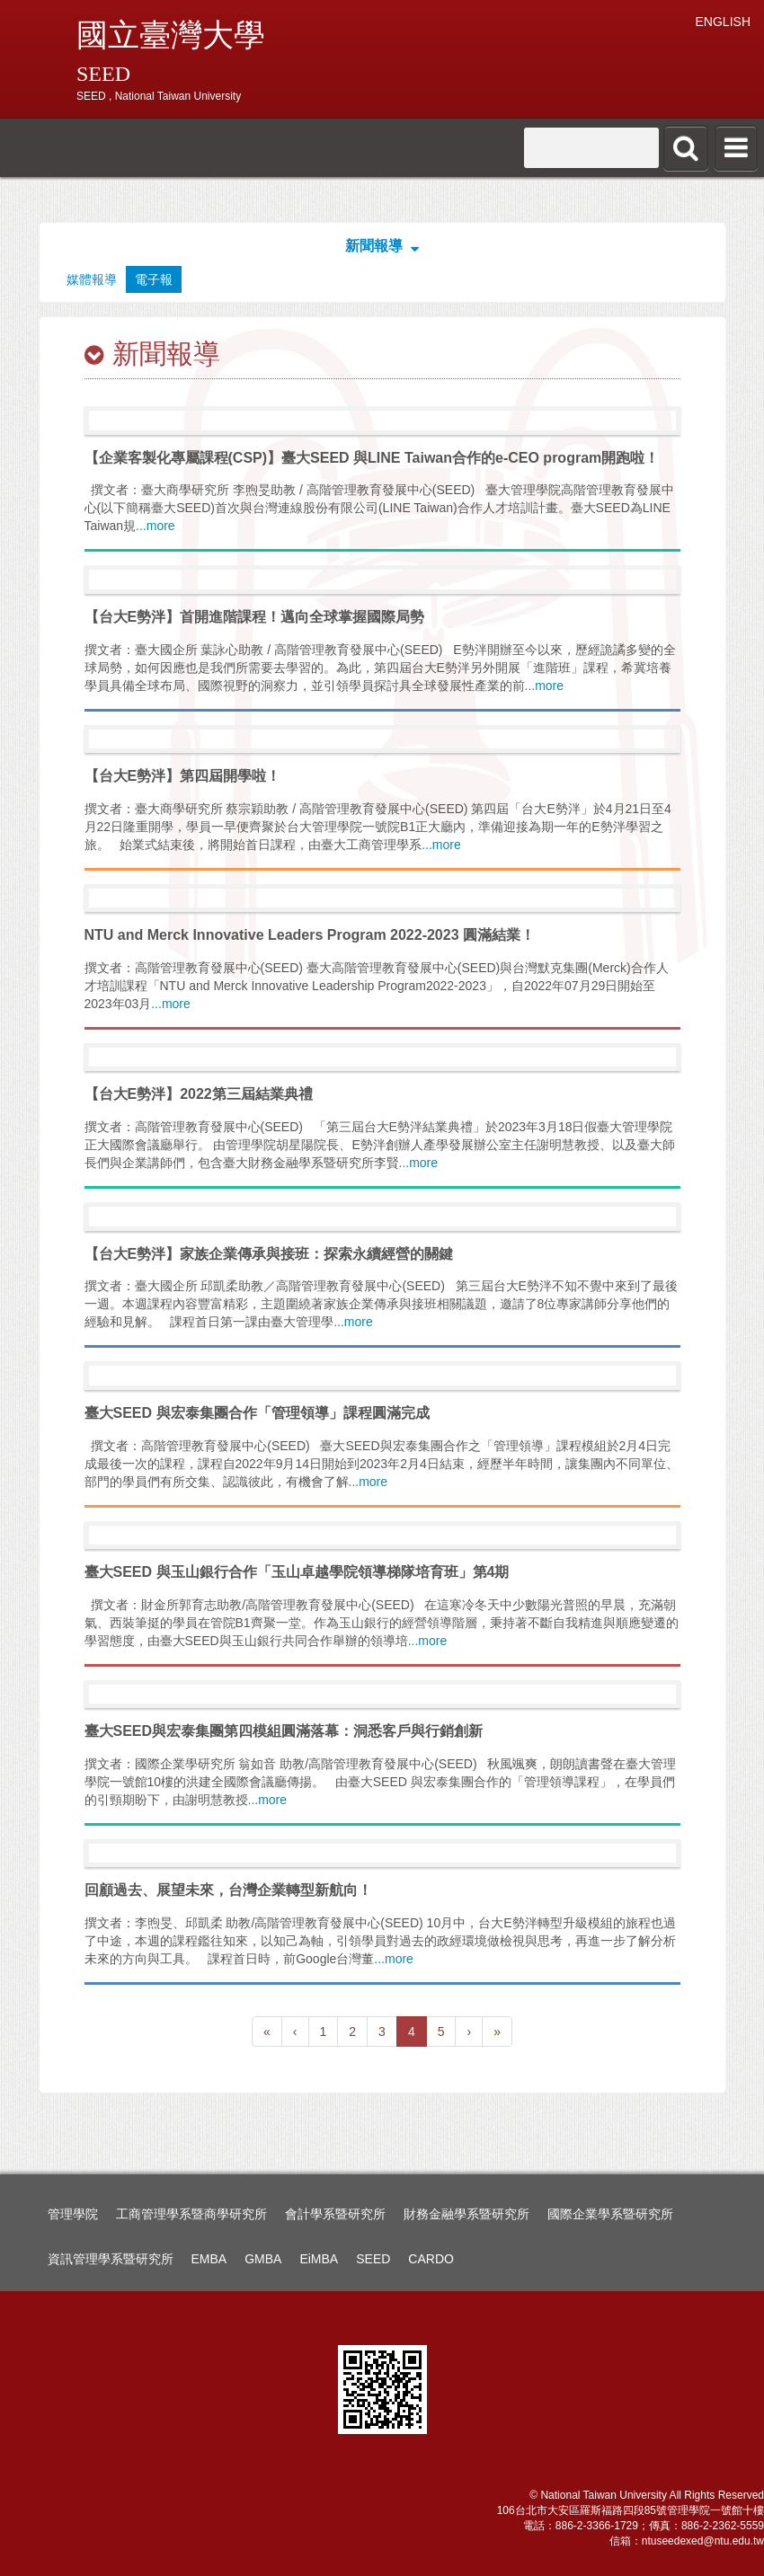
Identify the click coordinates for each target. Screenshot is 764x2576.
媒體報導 (92, 279)
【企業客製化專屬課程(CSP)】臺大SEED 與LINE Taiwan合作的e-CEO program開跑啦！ (372, 457)
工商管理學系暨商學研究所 (191, 2214)
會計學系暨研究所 (335, 2214)
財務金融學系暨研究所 (466, 2214)
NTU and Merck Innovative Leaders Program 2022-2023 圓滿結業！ (310, 935)
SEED (373, 2259)
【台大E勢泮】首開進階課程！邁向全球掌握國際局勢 (254, 616)
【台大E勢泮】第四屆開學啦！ (182, 775)
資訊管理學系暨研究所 (110, 2259)
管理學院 (73, 2214)
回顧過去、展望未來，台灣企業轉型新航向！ (228, 1890)
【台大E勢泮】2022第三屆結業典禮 (198, 1094)
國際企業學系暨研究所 (610, 2214)
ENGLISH (723, 21)
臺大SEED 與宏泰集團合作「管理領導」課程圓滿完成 (257, 1413)
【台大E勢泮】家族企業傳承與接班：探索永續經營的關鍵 (269, 1253)
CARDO (431, 2259)
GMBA (262, 2259)
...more (155, 525)
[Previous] (267, 2031)
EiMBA (318, 2259)
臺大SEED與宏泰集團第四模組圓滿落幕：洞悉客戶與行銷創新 (284, 1731)
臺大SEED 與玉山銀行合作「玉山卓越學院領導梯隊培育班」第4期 (297, 1572)
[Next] (469, 2031)
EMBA (209, 2259)
